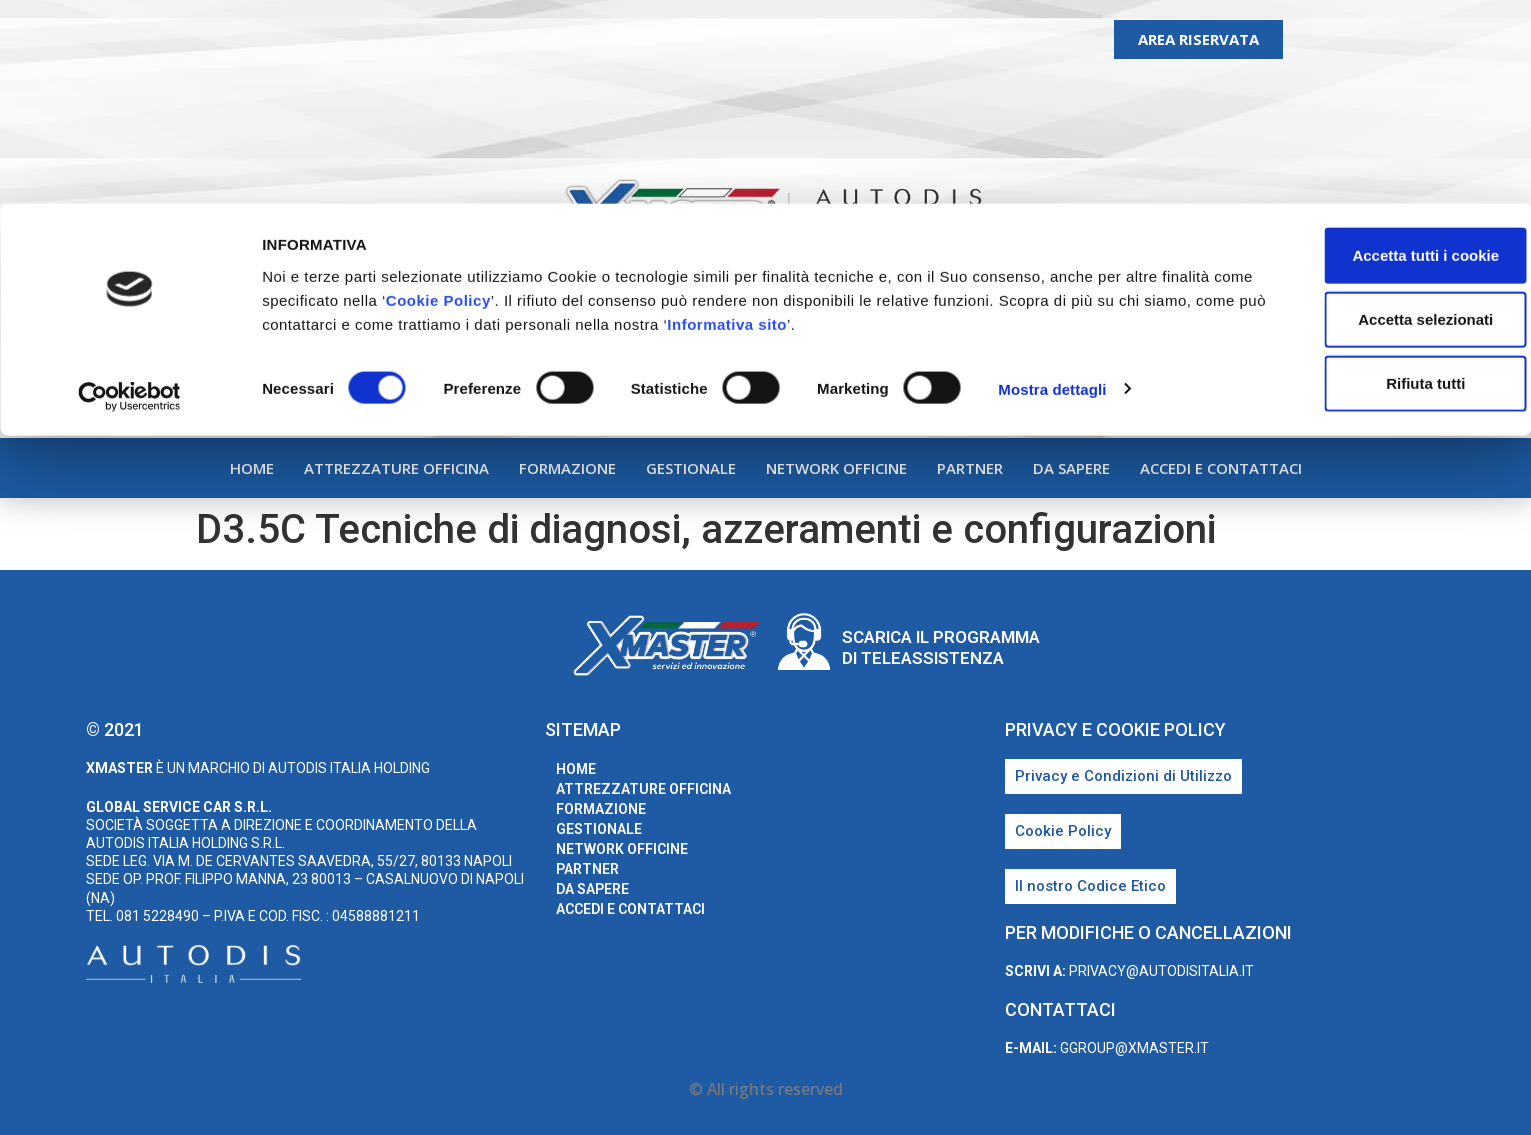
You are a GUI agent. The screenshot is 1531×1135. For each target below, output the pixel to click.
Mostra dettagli (1052, 185)
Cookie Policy (533, 96)
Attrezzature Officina (396, 468)
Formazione (567, 468)
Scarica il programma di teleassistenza (941, 647)
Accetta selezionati (1363, 115)
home (252, 468)
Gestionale (691, 468)
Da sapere (1071, 468)
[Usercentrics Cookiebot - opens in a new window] (129, 194)
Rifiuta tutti (1363, 179)
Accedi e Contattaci (1221, 468)
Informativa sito (927, 120)
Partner (970, 468)
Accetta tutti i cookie (1364, 51)
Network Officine (836, 468)
